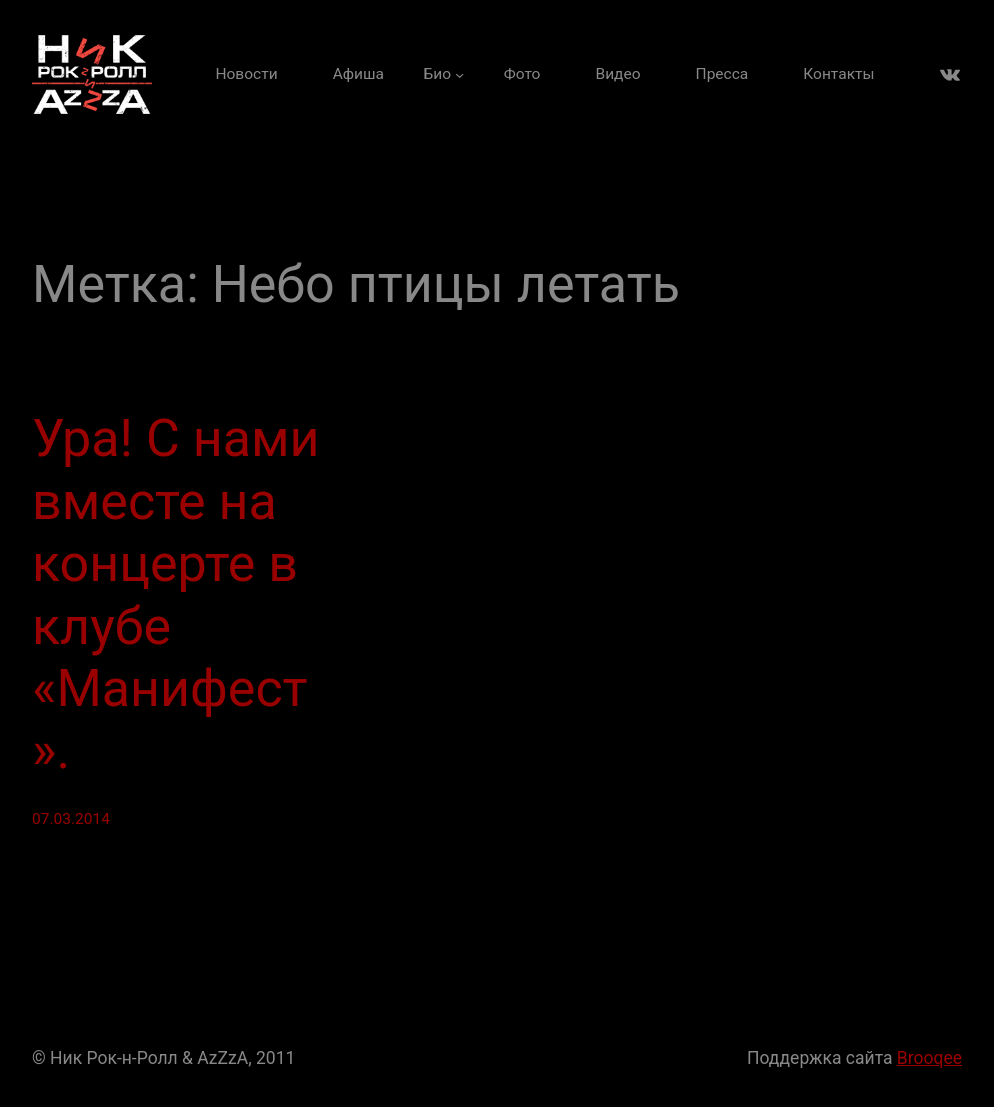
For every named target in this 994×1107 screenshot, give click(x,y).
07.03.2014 (71, 819)
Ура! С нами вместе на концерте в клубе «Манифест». (176, 594)
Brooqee (929, 1058)
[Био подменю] (444, 74)
